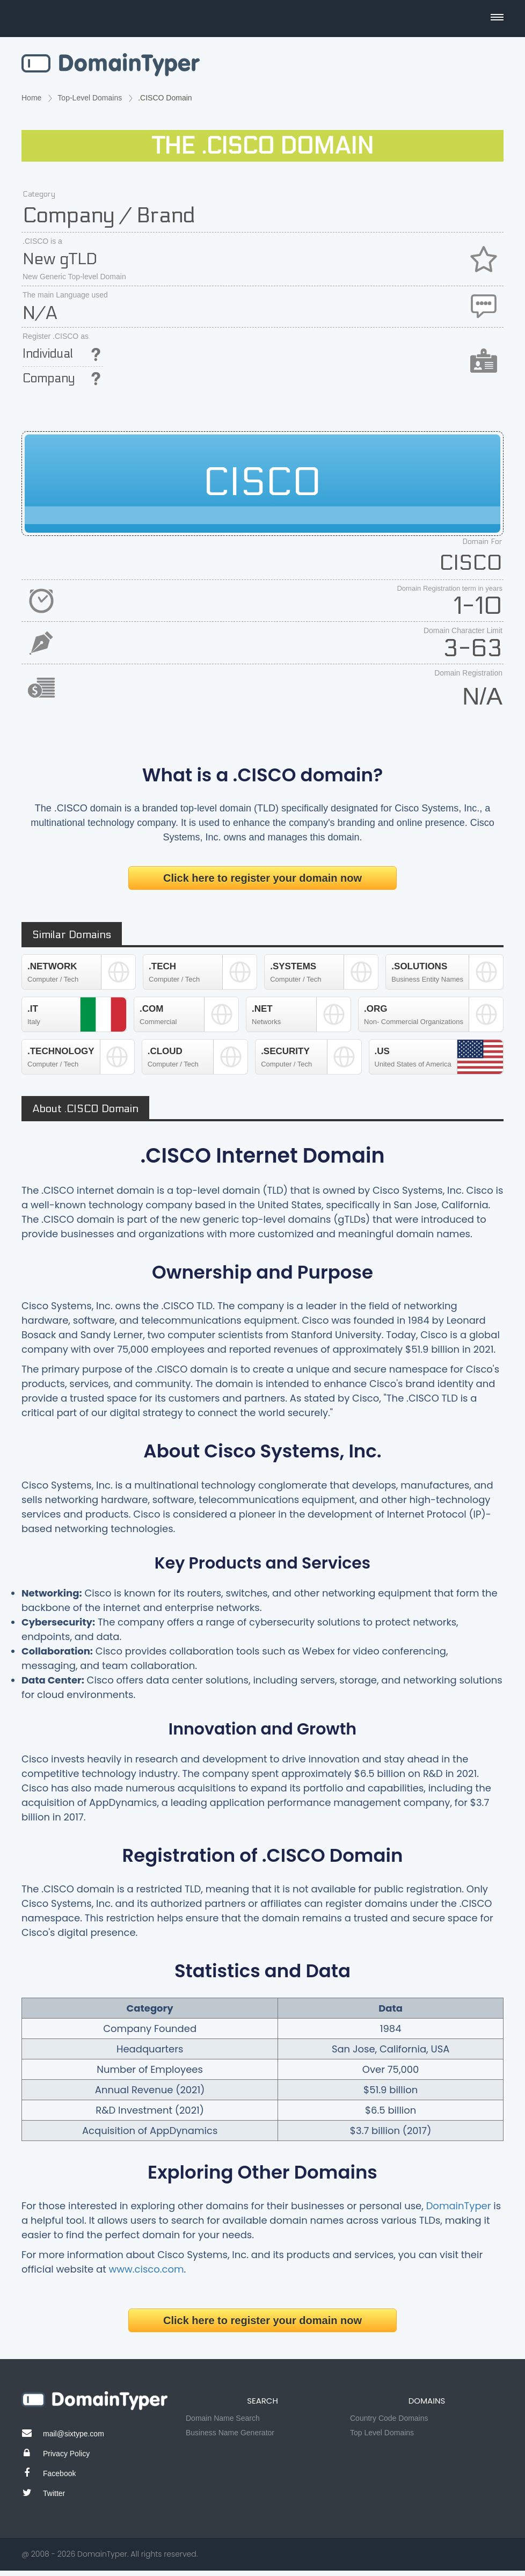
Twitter (54, 2493)
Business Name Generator (230, 2432)
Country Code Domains (389, 2418)
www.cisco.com (146, 2269)
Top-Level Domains (89, 97)
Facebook (59, 2473)
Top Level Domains (382, 2432)
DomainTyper (458, 2205)
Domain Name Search (223, 2418)
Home (31, 97)
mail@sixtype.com (73, 2433)
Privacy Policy (66, 2453)
